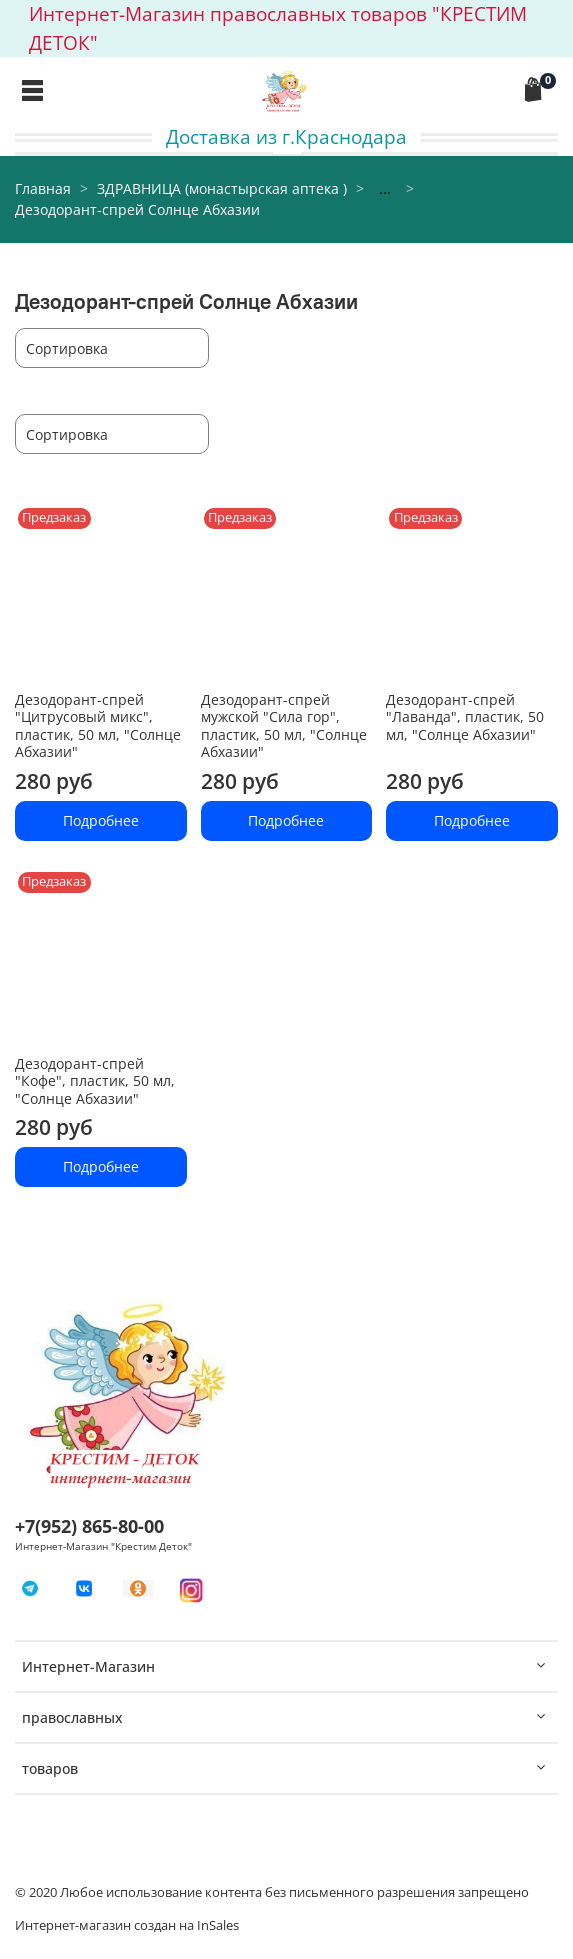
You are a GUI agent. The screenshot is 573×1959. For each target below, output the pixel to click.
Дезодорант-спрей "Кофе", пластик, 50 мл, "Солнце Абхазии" (95, 1081)
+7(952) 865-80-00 (89, 1526)
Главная (43, 188)
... (385, 189)
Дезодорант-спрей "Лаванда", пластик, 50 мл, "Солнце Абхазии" (465, 717)
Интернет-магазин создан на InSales (127, 1925)
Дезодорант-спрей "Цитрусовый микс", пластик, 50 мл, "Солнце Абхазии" (98, 726)
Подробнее (101, 820)
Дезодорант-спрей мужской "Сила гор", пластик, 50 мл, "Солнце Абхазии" (284, 726)
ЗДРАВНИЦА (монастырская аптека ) (222, 188)
